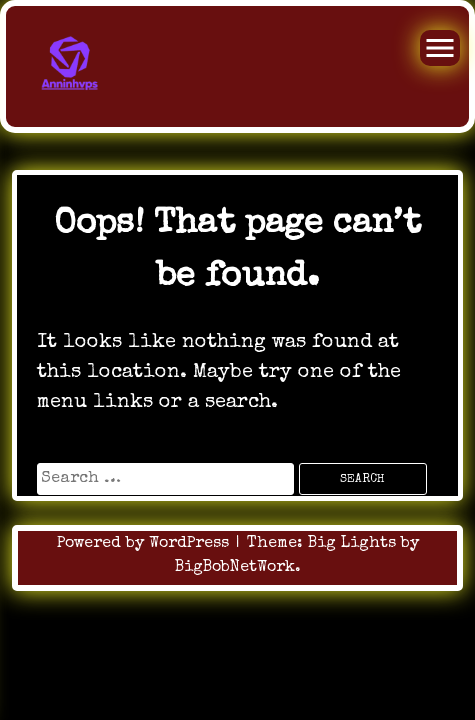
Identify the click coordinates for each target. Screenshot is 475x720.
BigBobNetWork (235, 568)
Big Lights (352, 544)
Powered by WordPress (145, 544)
